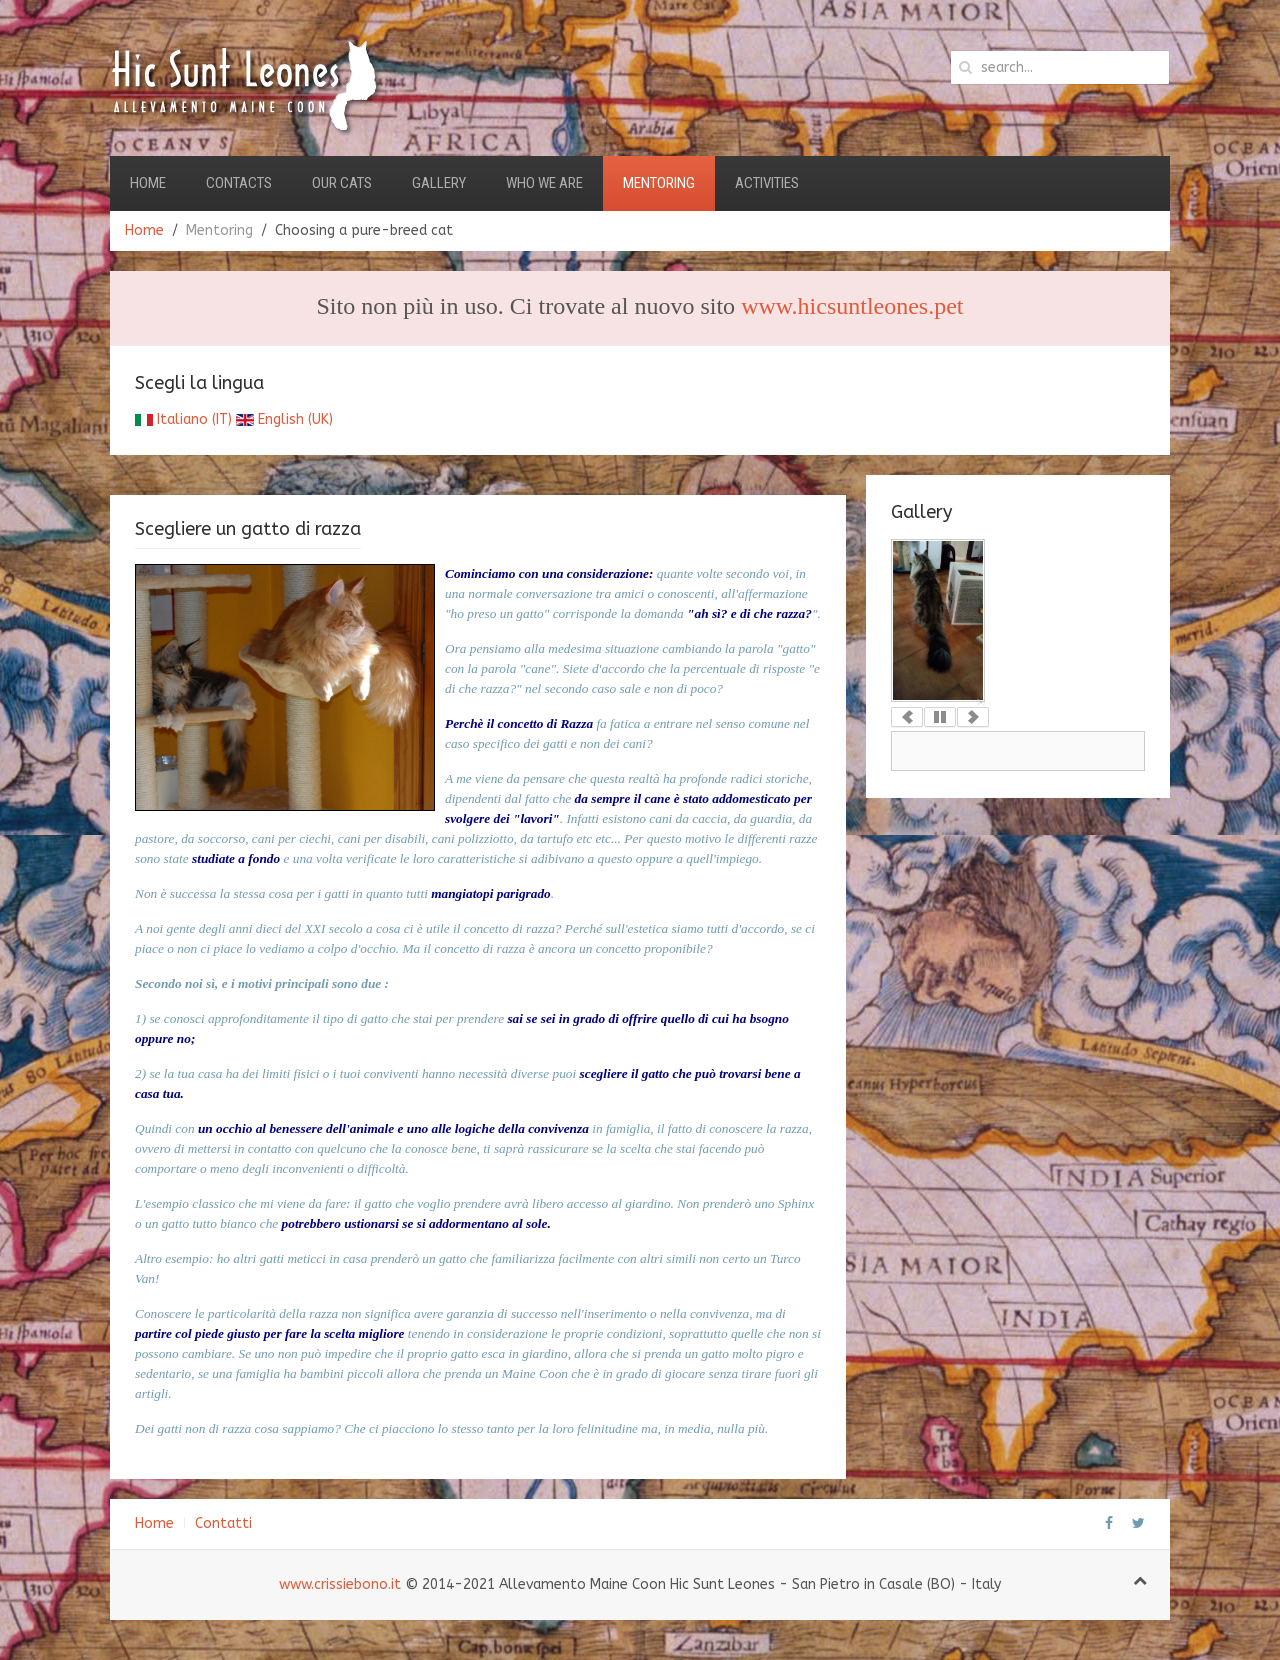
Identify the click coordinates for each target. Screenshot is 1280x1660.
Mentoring (659, 183)
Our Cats (342, 183)
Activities (767, 183)
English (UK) (284, 419)
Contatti (223, 1523)
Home (148, 183)
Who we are (544, 183)
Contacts (239, 183)
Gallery (439, 183)
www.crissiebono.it (340, 1584)
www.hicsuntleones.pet (852, 306)
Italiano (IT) (183, 419)
